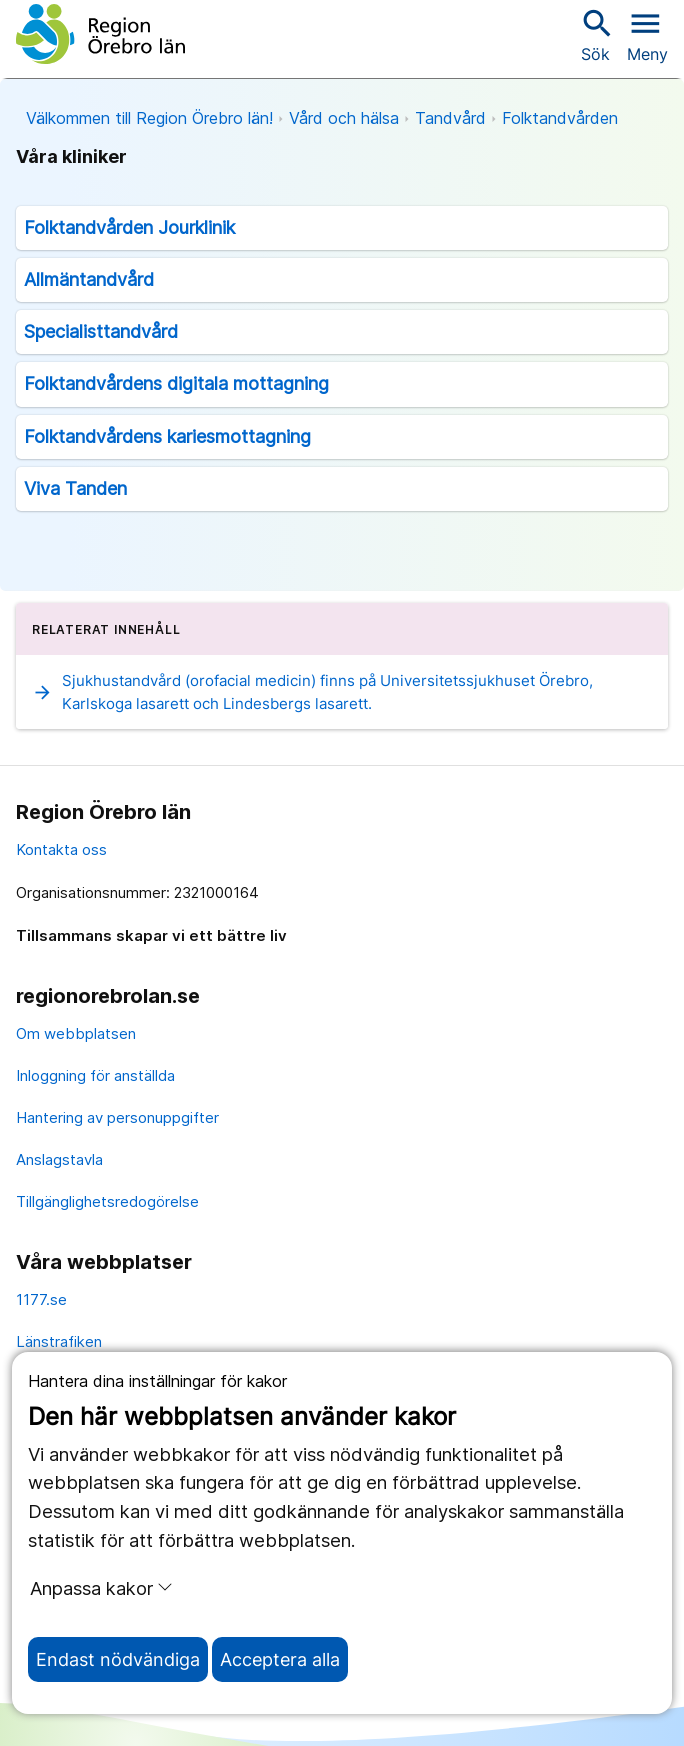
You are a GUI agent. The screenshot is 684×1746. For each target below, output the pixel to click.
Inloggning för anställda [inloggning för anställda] (95, 1075)
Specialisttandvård (101, 331)
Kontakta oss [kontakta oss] (61, 849)
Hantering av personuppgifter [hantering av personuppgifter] (117, 1117)
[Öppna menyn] (647, 34)
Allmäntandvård (89, 279)
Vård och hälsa (344, 118)
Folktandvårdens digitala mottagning (176, 383)
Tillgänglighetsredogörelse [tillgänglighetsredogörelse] (107, 1201)
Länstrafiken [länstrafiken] (59, 1341)
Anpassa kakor (101, 1588)
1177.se (41, 1299)
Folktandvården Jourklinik (129, 227)
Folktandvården (560, 118)
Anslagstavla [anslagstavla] (59, 1159)
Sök (595, 34)
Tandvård (450, 118)
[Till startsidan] (100, 34)
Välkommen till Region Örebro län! (149, 118)
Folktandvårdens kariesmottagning (167, 436)
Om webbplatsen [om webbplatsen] (76, 1033)
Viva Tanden (75, 488)
